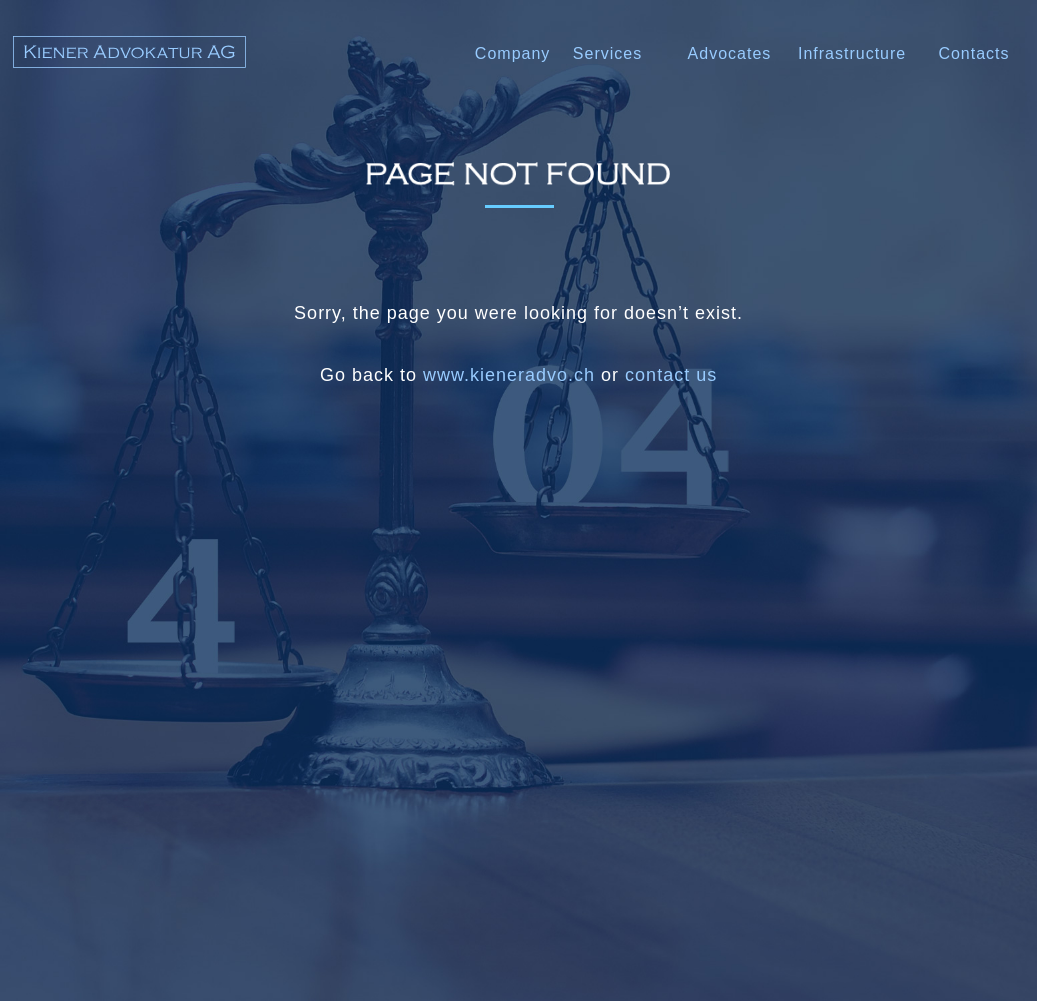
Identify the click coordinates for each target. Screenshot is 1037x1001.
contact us (671, 375)
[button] (730, 56)
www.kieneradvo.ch (509, 375)
